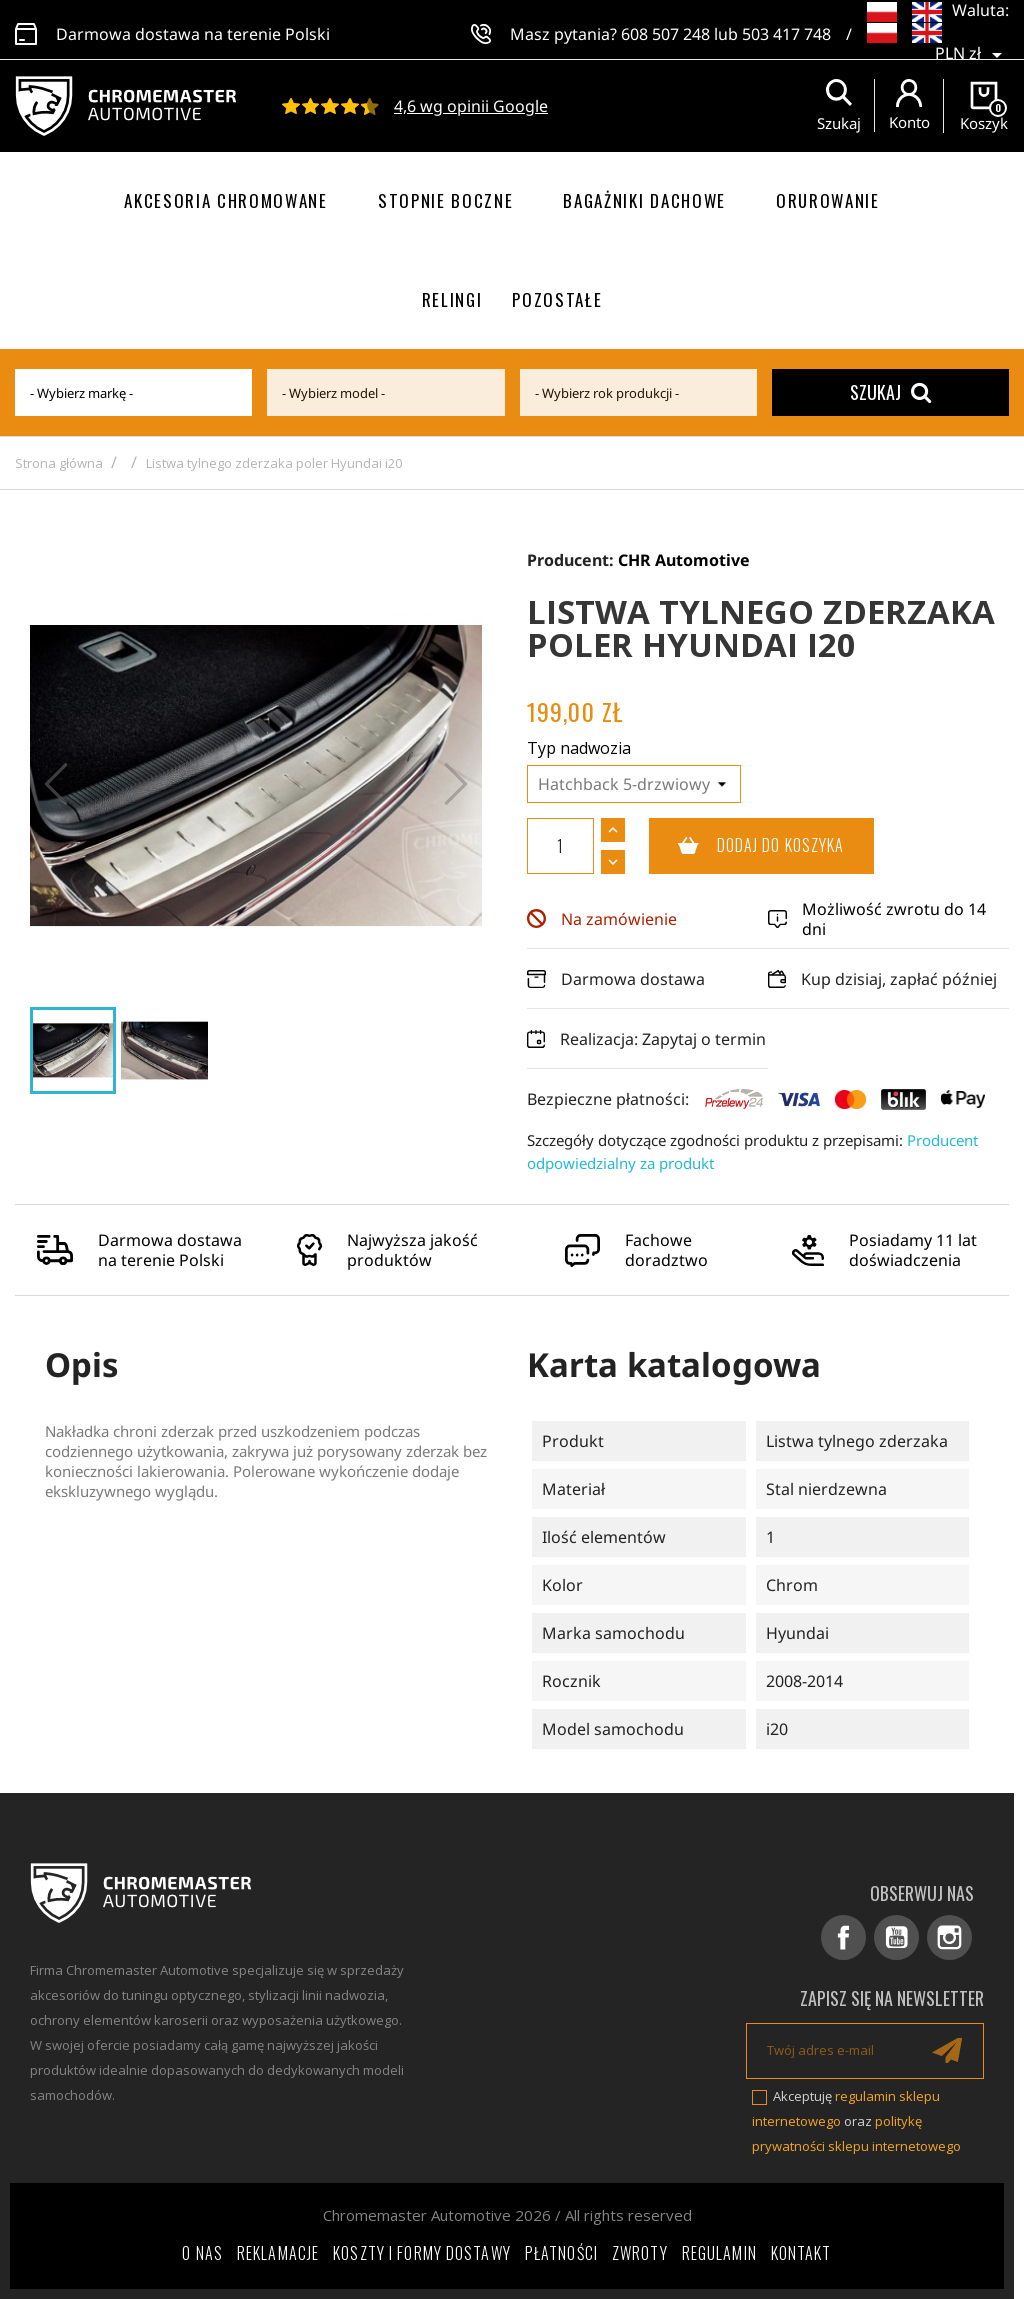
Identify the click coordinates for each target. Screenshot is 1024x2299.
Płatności (561, 2253)
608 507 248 (665, 30)
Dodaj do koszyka (747, 846)
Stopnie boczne (446, 200)
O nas (202, 2253)
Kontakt (801, 2253)
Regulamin (719, 2253)
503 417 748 (786, 30)
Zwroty (640, 2253)
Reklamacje (278, 2253)
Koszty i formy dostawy (422, 2253)
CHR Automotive (684, 560)
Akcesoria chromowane (226, 200)
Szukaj (890, 392)
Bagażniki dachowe (644, 200)
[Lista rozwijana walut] (972, 40)
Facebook (843, 1937)
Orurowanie (828, 200)
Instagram (949, 1937)
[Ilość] (560, 846)
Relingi (452, 299)
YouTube (896, 1937)
